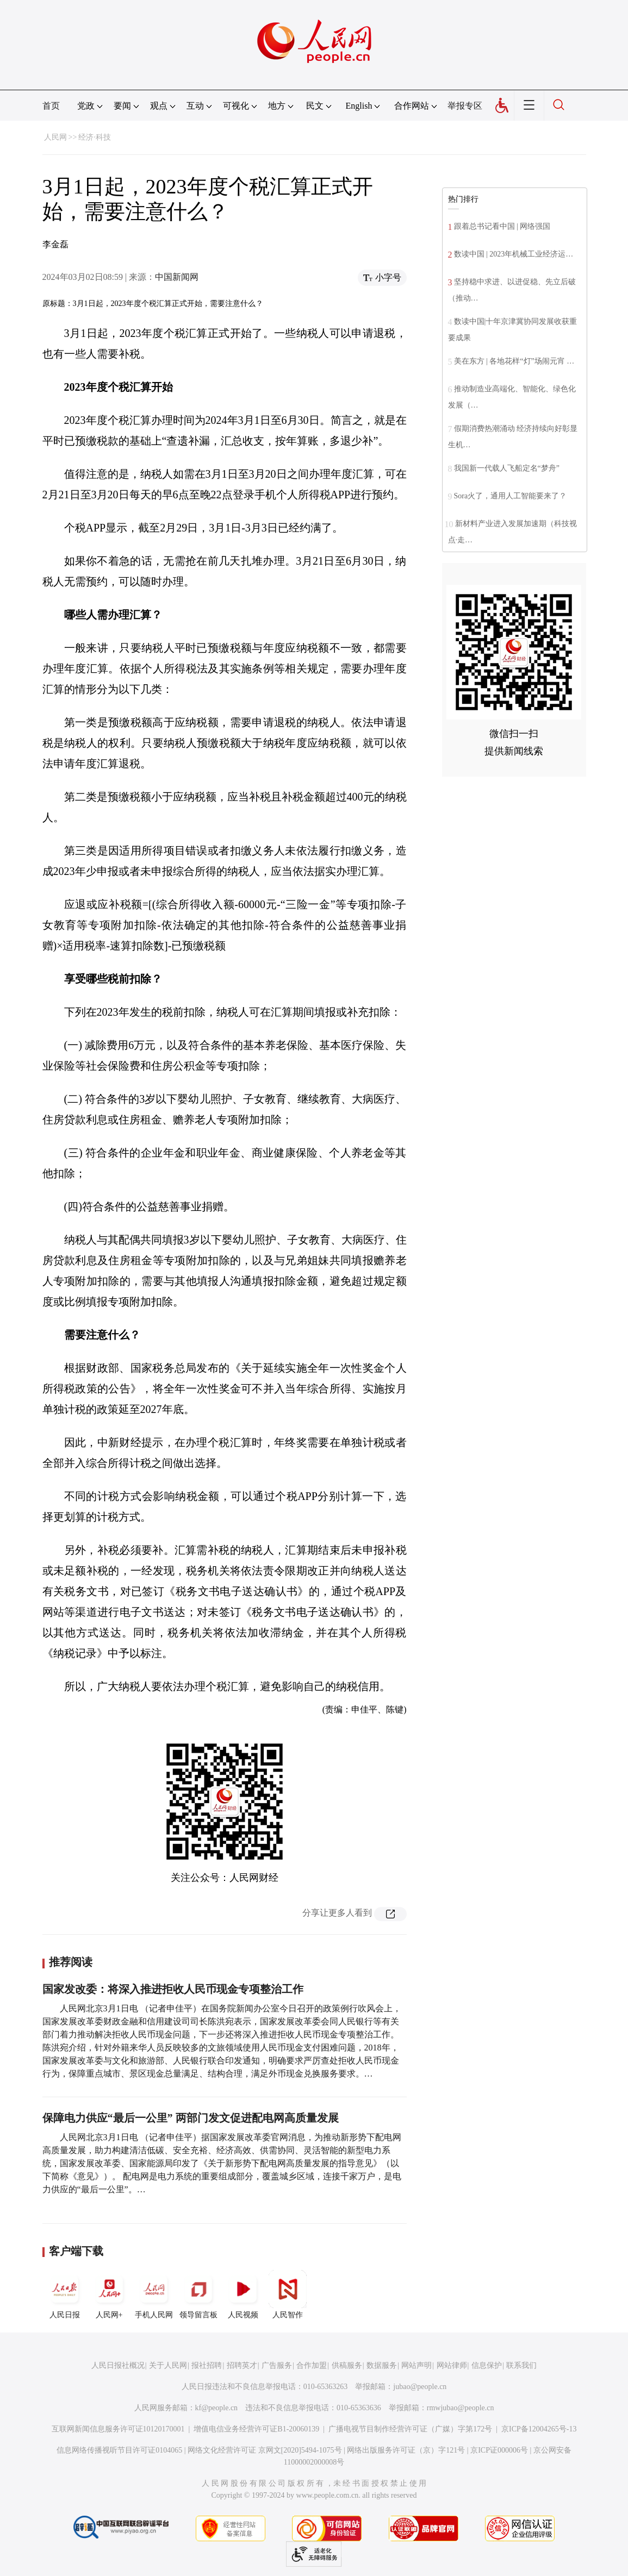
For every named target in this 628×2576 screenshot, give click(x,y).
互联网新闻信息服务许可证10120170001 (118, 2429)
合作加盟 (311, 2365)
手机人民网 (154, 2294)
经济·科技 (94, 137)
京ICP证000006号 (499, 2450)
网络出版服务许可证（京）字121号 (406, 2450)
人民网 (55, 137)
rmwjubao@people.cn (460, 2408)
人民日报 (65, 2294)
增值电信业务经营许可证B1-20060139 (256, 2429)
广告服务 (277, 2365)
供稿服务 (347, 2365)
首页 (51, 105)
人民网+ (109, 2294)
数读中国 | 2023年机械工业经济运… (514, 254)
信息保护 (486, 2365)
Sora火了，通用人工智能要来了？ (510, 496)
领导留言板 (198, 2294)
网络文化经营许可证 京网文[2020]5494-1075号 (265, 2450)
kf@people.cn (216, 2408)
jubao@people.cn (419, 2387)
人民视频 (243, 2294)
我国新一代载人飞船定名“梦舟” (506, 468)
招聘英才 (242, 2365)
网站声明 (416, 2365)
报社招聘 (206, 2365)
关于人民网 (168, 2365)
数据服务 (381, 2365)
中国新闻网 (176, 277)
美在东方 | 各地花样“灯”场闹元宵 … (514, 361)
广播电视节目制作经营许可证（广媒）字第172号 (410, 2429)
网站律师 (452, 2365)
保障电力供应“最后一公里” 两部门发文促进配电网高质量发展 (190, 2118)
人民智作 (288, 2294)
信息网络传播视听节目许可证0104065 (119, 2450)
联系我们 (521, 2365)
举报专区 (464, 105)
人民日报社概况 (118, 2365)
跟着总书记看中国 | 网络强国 (502, 226)
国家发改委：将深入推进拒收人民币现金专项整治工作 (172, 1989)
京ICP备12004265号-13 (538, 2429)
